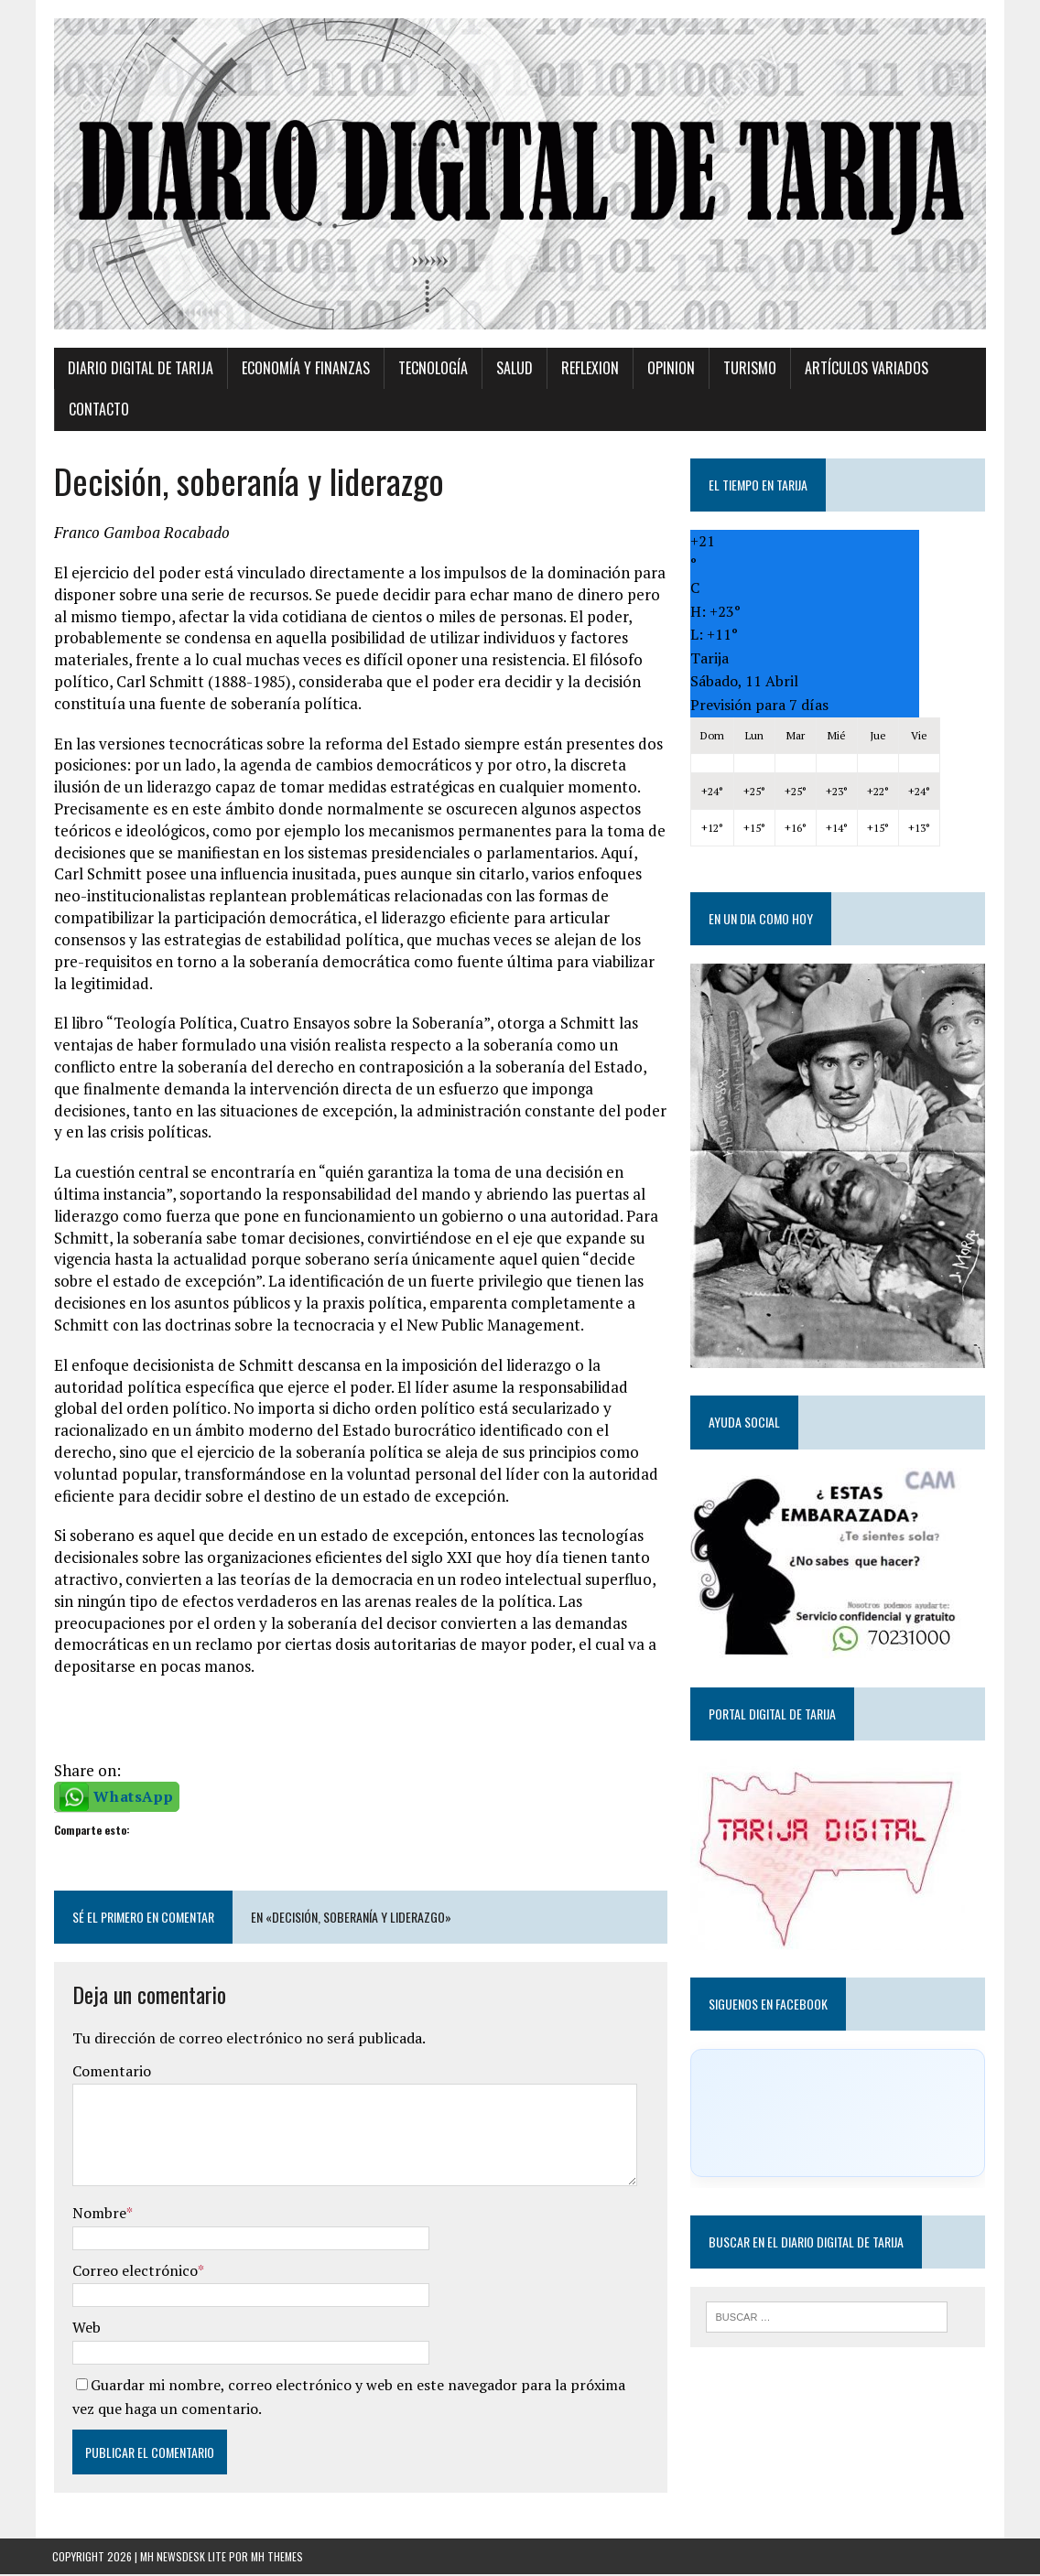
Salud (512, 369)
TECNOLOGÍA (431, 369)
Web (84, 2329)
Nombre (97, 2214)
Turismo (748, 369)
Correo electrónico (133, 2272)
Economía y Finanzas (304, 369)
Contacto (97, 411)
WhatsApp (131, 1797)
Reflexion (588, 369)
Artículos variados (864, 369)
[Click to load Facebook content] (839, 2117)
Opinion (669, 369)
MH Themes (277, 2558)
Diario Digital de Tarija (138, 369)
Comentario (109, 2073)
